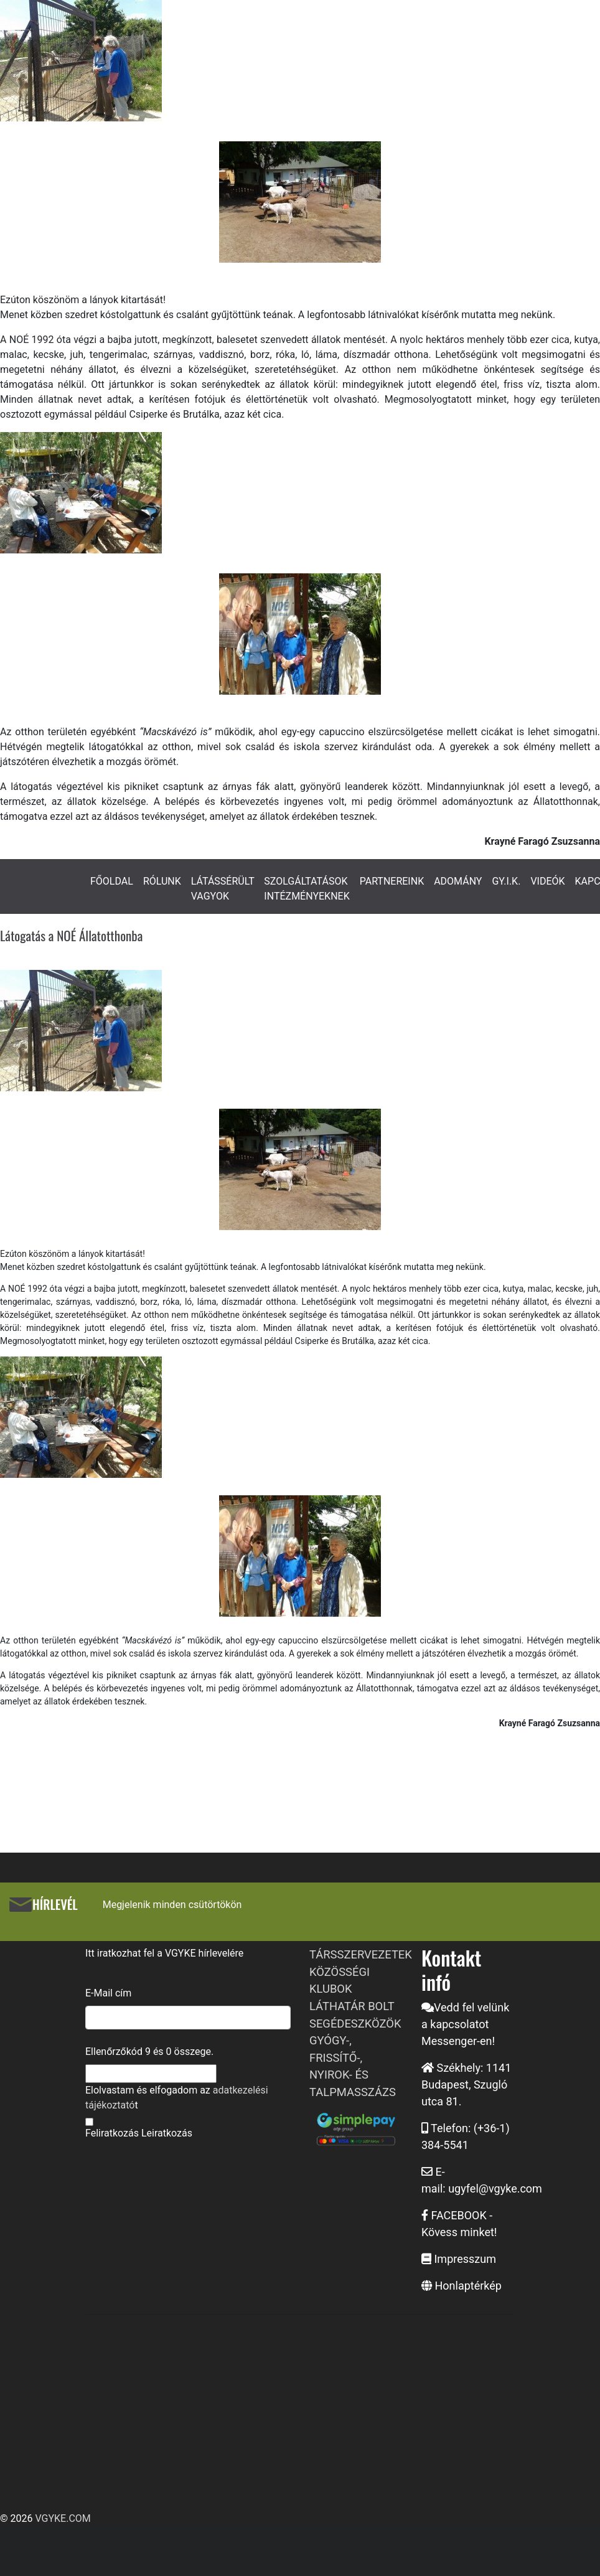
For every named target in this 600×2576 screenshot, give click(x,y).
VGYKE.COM (62, 2518)
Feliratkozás (112, 2133)
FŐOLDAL (111, 881)
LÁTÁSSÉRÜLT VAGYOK (223, 888)
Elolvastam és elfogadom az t (176, 2097)
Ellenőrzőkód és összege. (149, 2051)
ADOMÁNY (458, 881)
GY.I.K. (506, 881)
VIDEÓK (547, 881)
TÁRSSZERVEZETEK (360, 1954)
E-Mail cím (108, 1993)
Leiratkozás (166, 2133)
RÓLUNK (162, 881)
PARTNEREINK (392, 881)
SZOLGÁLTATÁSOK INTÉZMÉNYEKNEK (306, 888)
